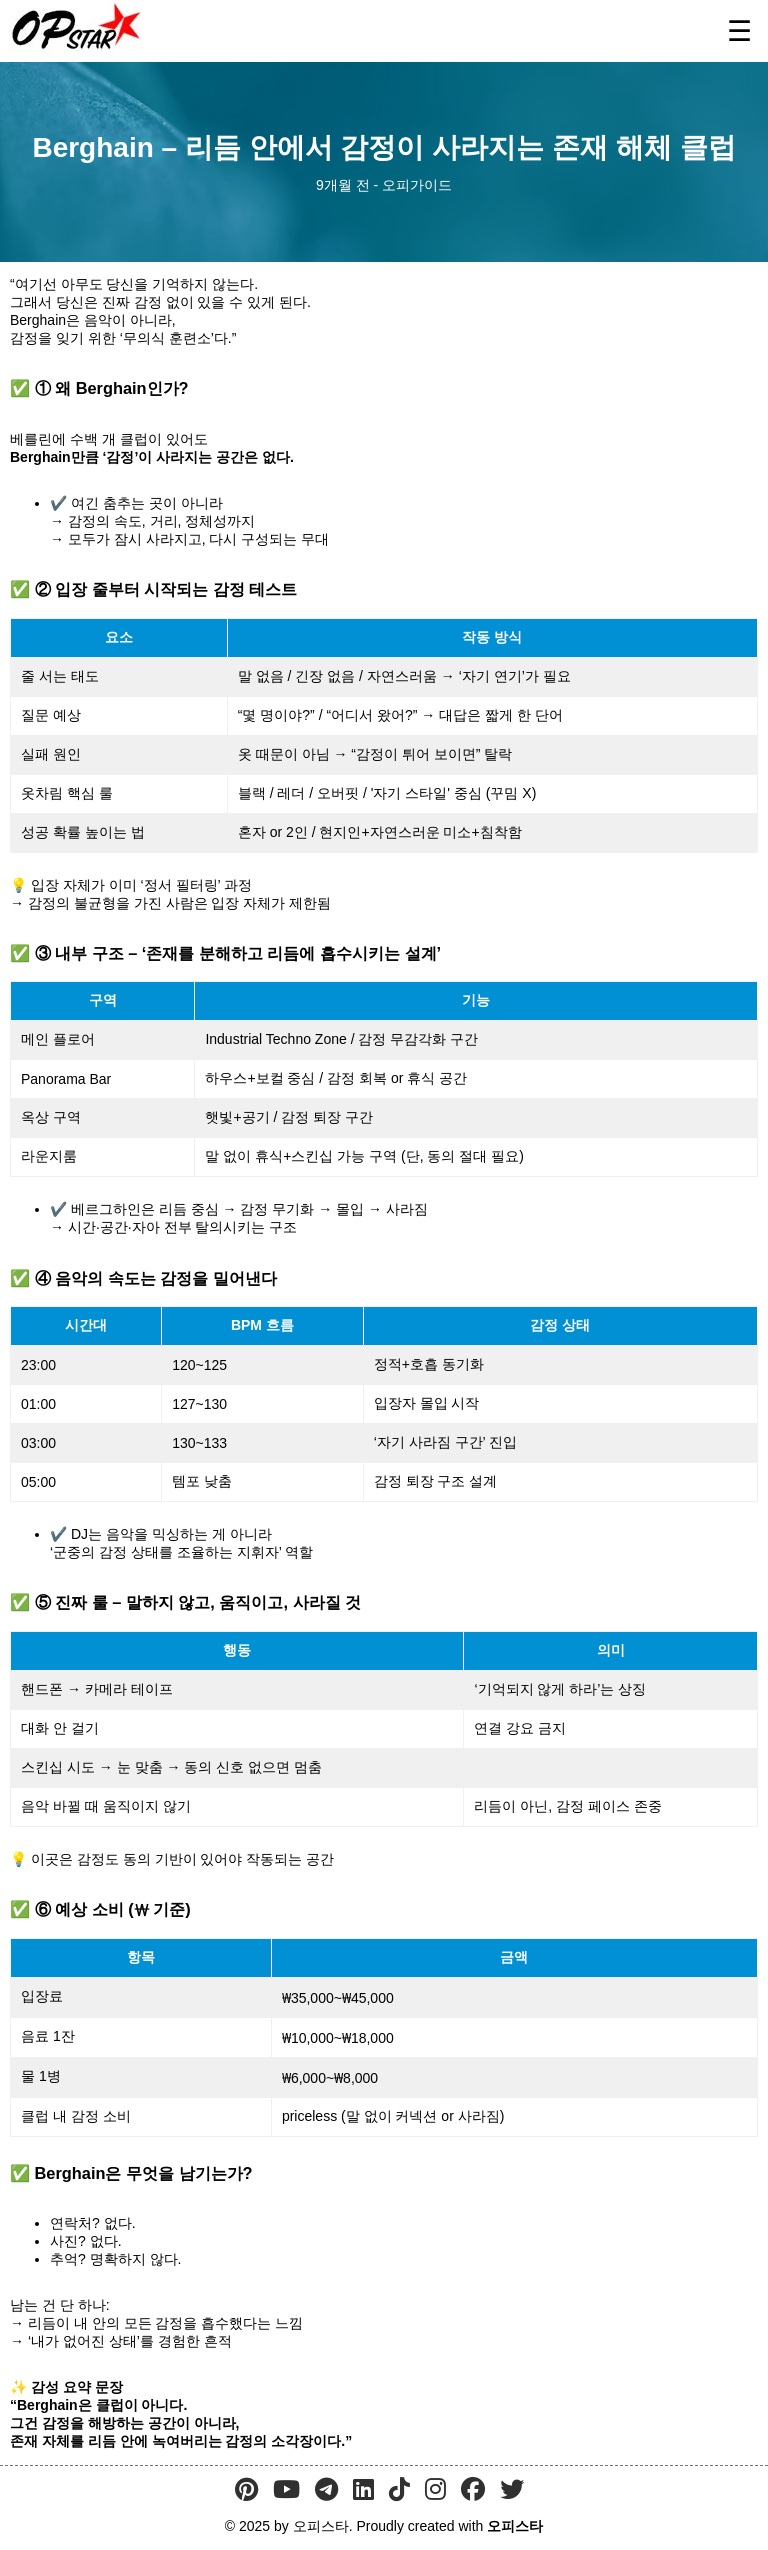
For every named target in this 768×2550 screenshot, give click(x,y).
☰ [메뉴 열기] (739, 31)
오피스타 (515, 2526)
